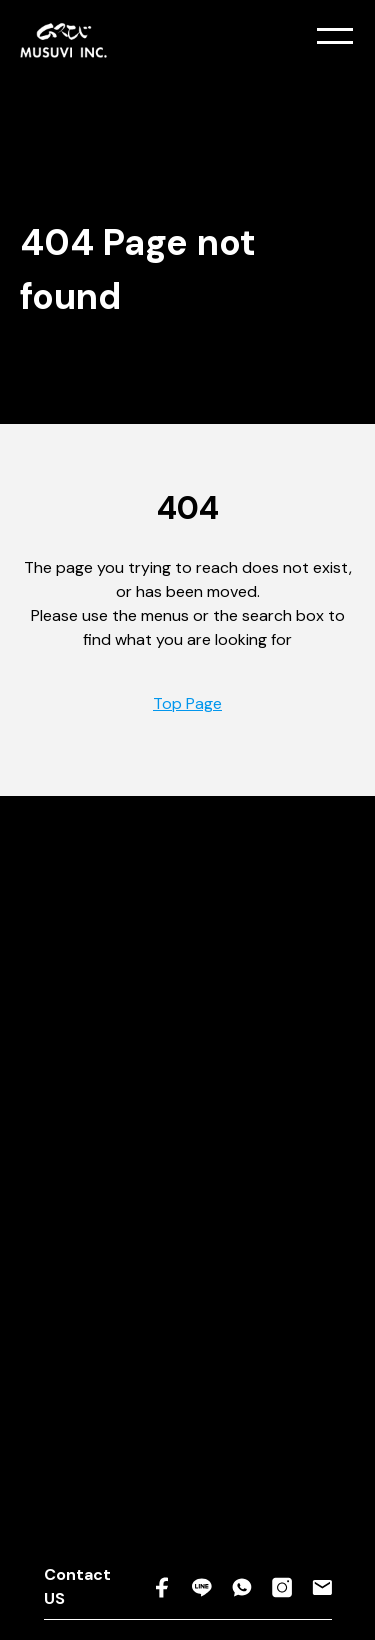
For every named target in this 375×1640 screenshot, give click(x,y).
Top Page (187, 703)
